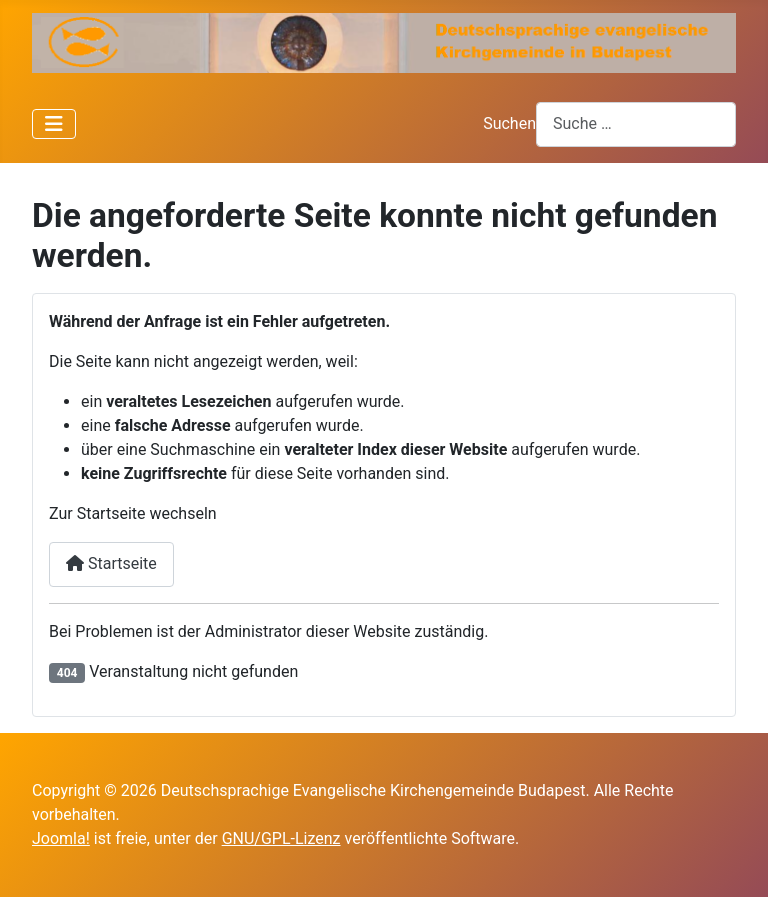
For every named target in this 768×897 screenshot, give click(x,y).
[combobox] (636, 124)
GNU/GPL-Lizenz (281, 838)
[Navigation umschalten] (54, 124)
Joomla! (61, 838)
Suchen (509, 123)
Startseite (111, 563)
